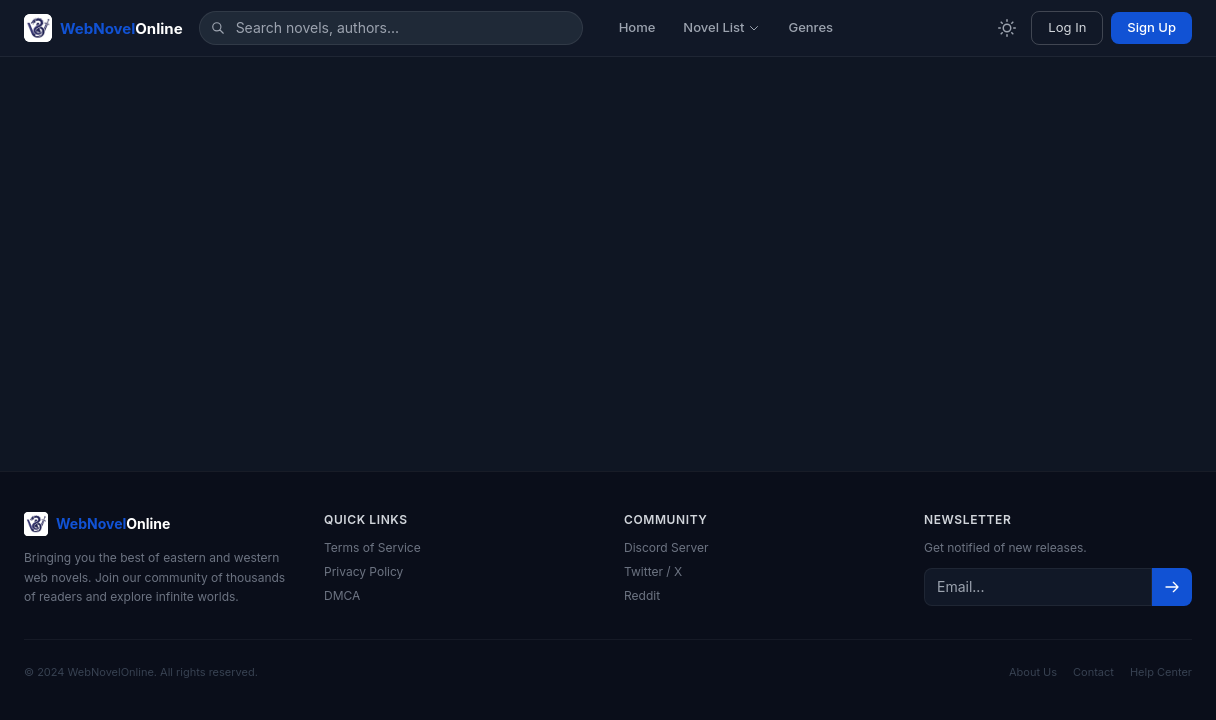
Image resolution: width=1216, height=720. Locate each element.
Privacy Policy (363, 571)
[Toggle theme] (1007, 28)
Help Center (1161, 672)
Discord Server (666, 547)
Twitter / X (653, 571)
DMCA (342, 595)
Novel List (721, 27)
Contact (1093, 672)
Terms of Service (372, 547)
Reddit (642, 595)
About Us (1033, 672)
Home (637, 27)
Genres (810, 27)
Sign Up (1151, 27)
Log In (1067, 27)
